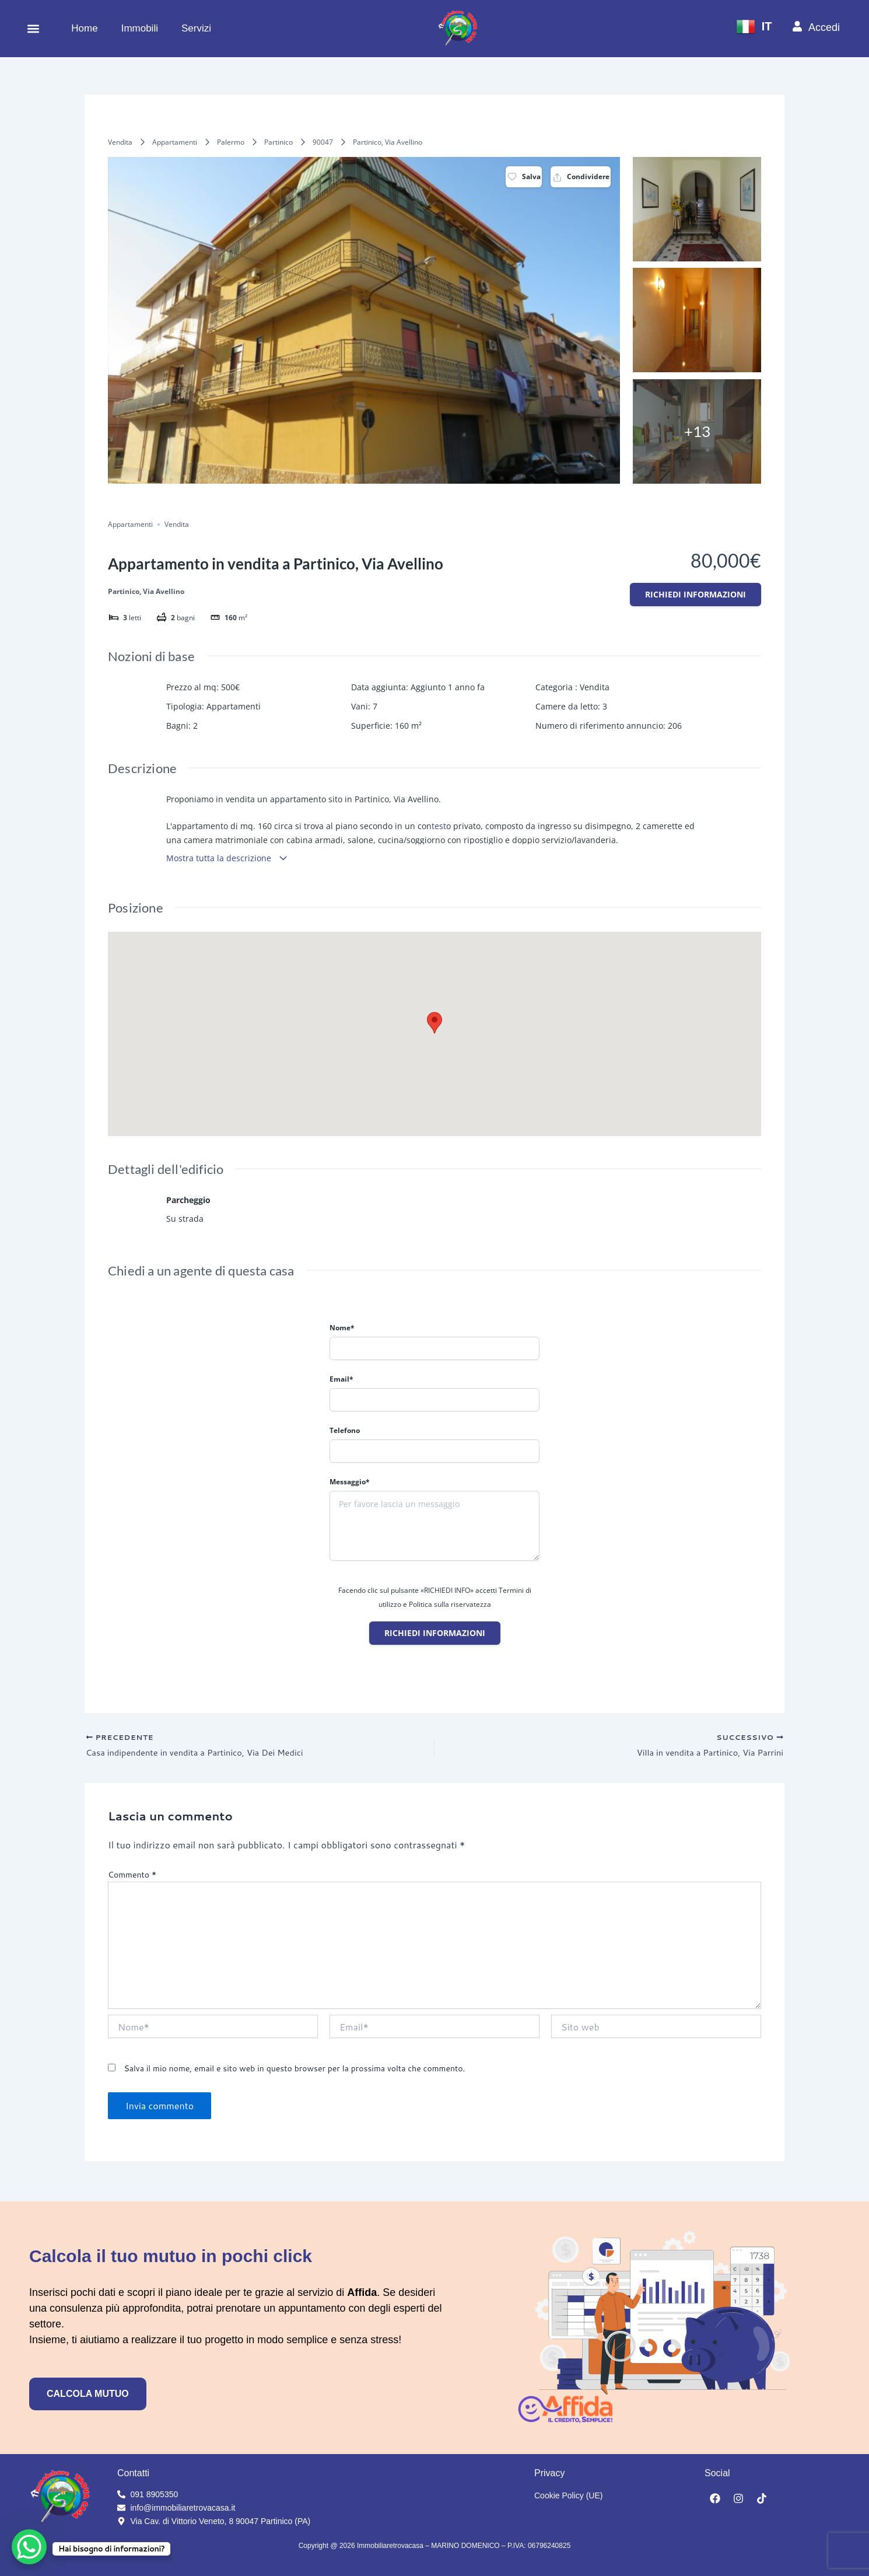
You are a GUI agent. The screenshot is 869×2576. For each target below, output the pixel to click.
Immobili (139, 28)
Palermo (230, 142)
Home (84, 28)
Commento (132, 1877)
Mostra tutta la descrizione (227, 858)
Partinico (278, 142)
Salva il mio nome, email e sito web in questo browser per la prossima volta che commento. (294, 2071)
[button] (33, 28)
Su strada (185, 1218)
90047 (323, 142)
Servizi (196, 28)
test (439, 825)
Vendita (120, 142)
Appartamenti (174, 142)
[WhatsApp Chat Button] (29, 2546)
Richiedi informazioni (695, 594)
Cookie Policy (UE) (568, 2495)
